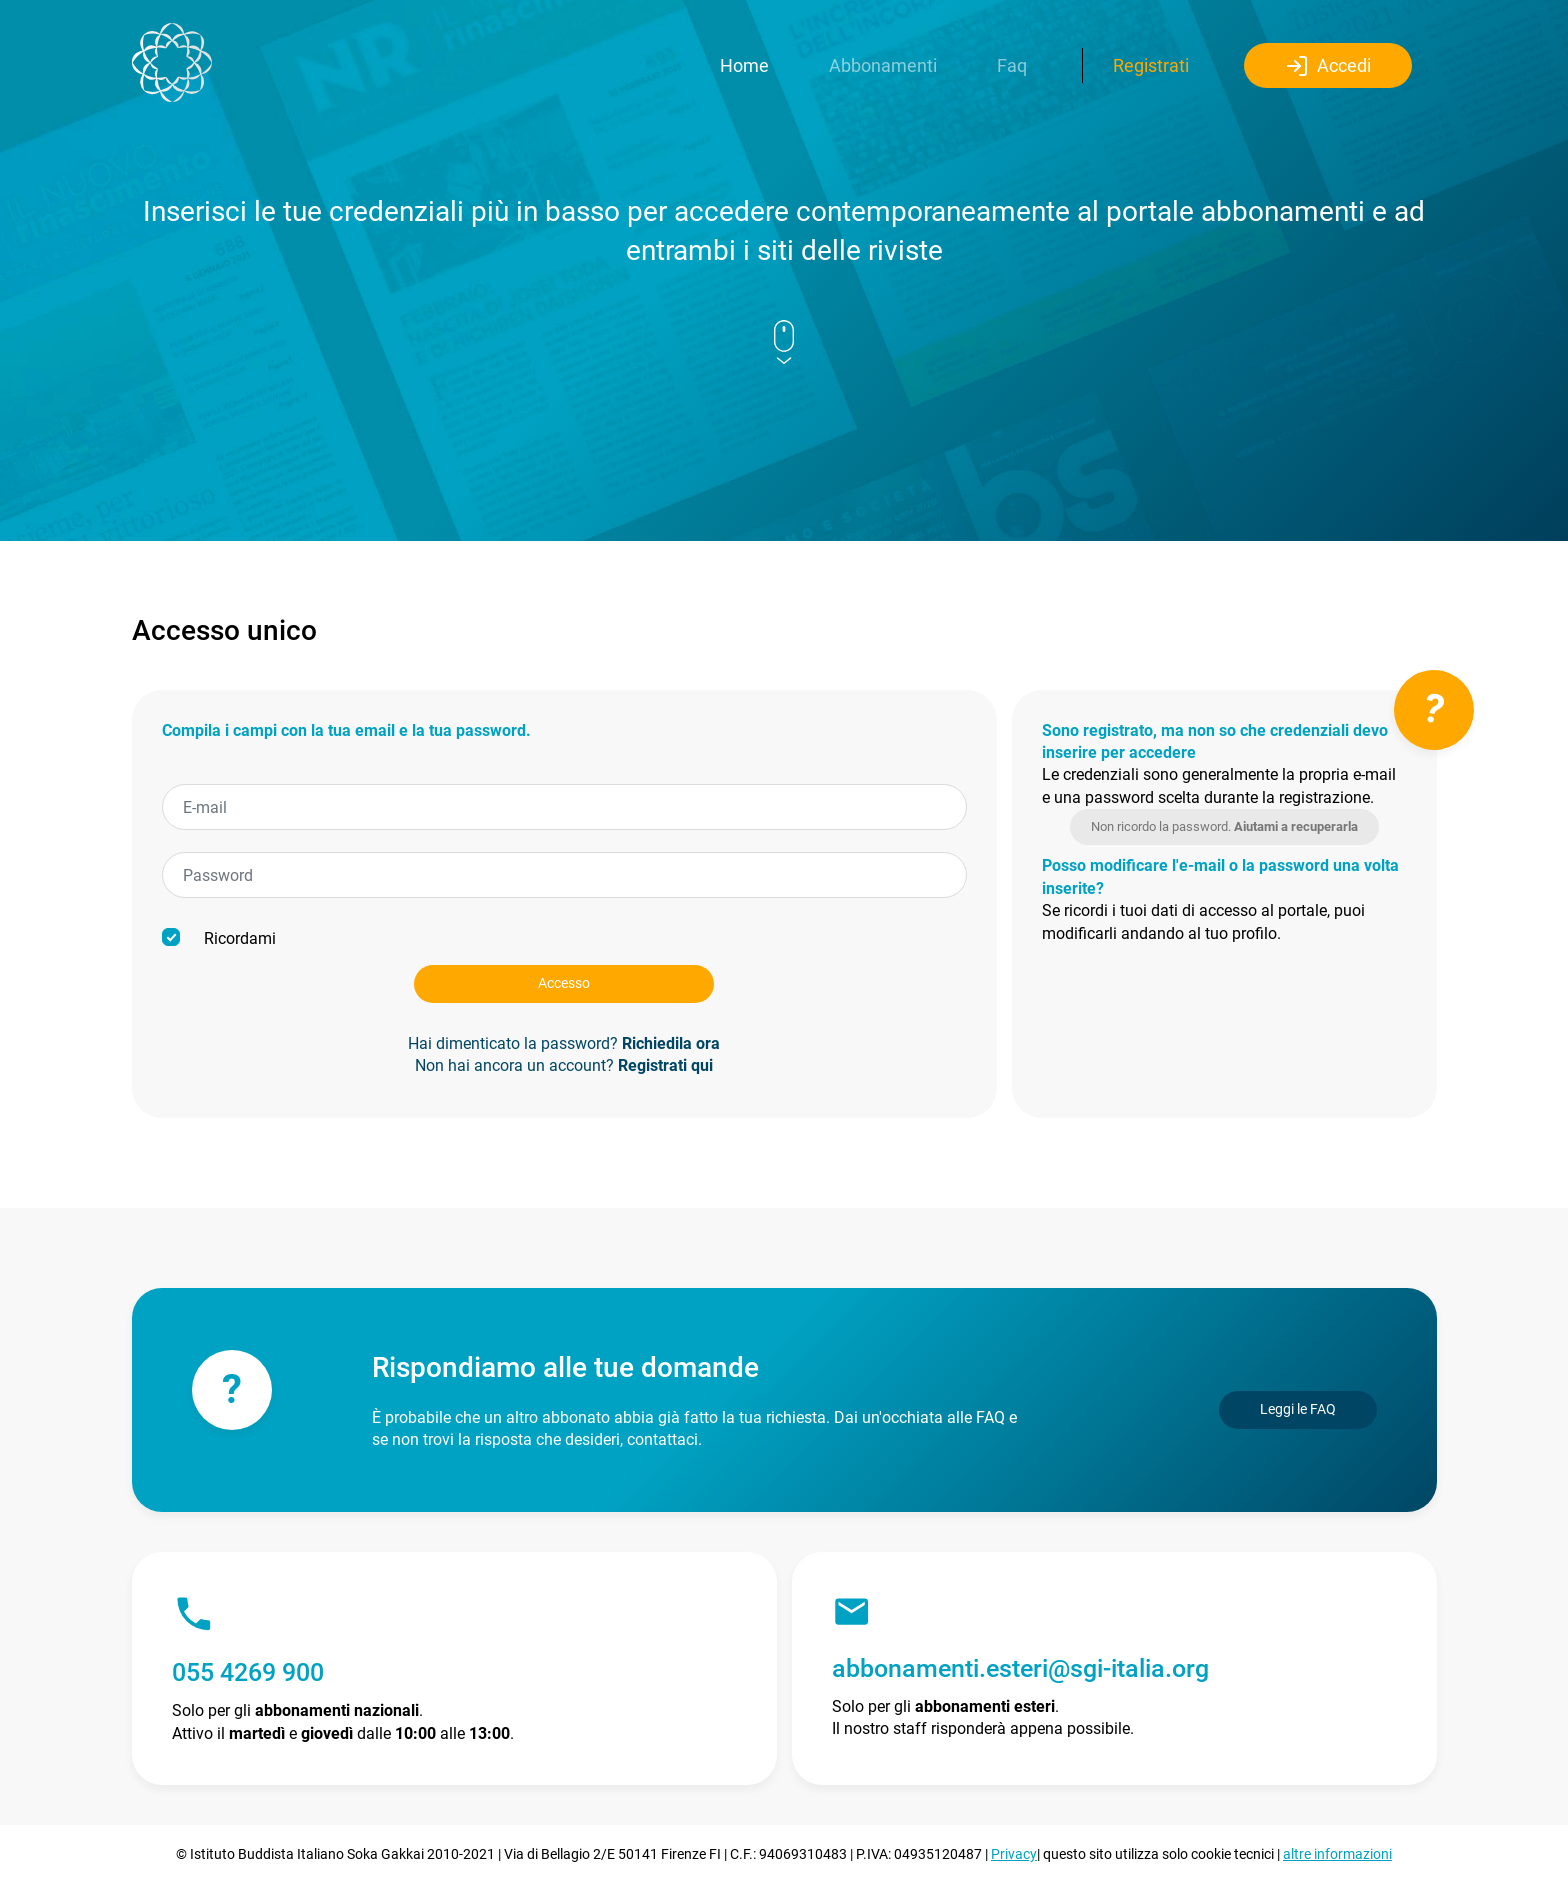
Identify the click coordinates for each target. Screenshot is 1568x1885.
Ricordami (219, 938)
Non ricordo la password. (1224, 826)
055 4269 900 (248, 1672)
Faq (1012, 65)
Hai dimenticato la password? (564, 1043)
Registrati (1151, 65)
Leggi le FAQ (1298, 1409)
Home (744, 65)
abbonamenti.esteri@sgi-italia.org (1020, 1668)
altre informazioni (1337, 1854)
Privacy (1014, 1854)
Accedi (1328, 66)
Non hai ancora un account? (564, 1065)
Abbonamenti (883, 65)
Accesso (564, 983)
